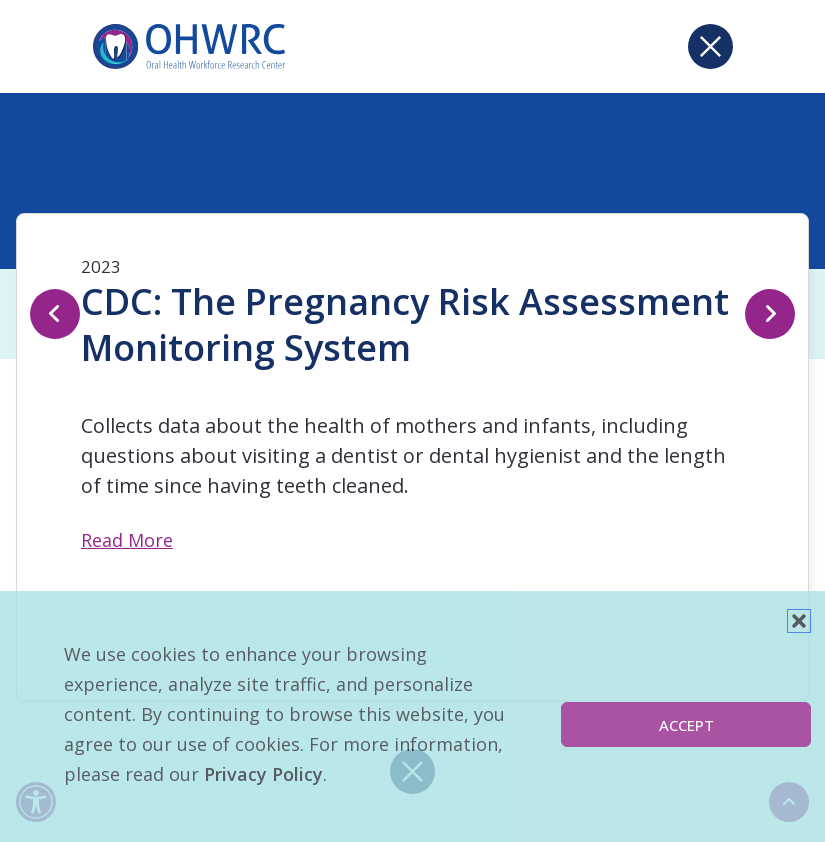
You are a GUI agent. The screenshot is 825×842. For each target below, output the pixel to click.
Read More (127, 540)
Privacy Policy (263, 774)
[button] (799, 621)
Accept (686, 725)
